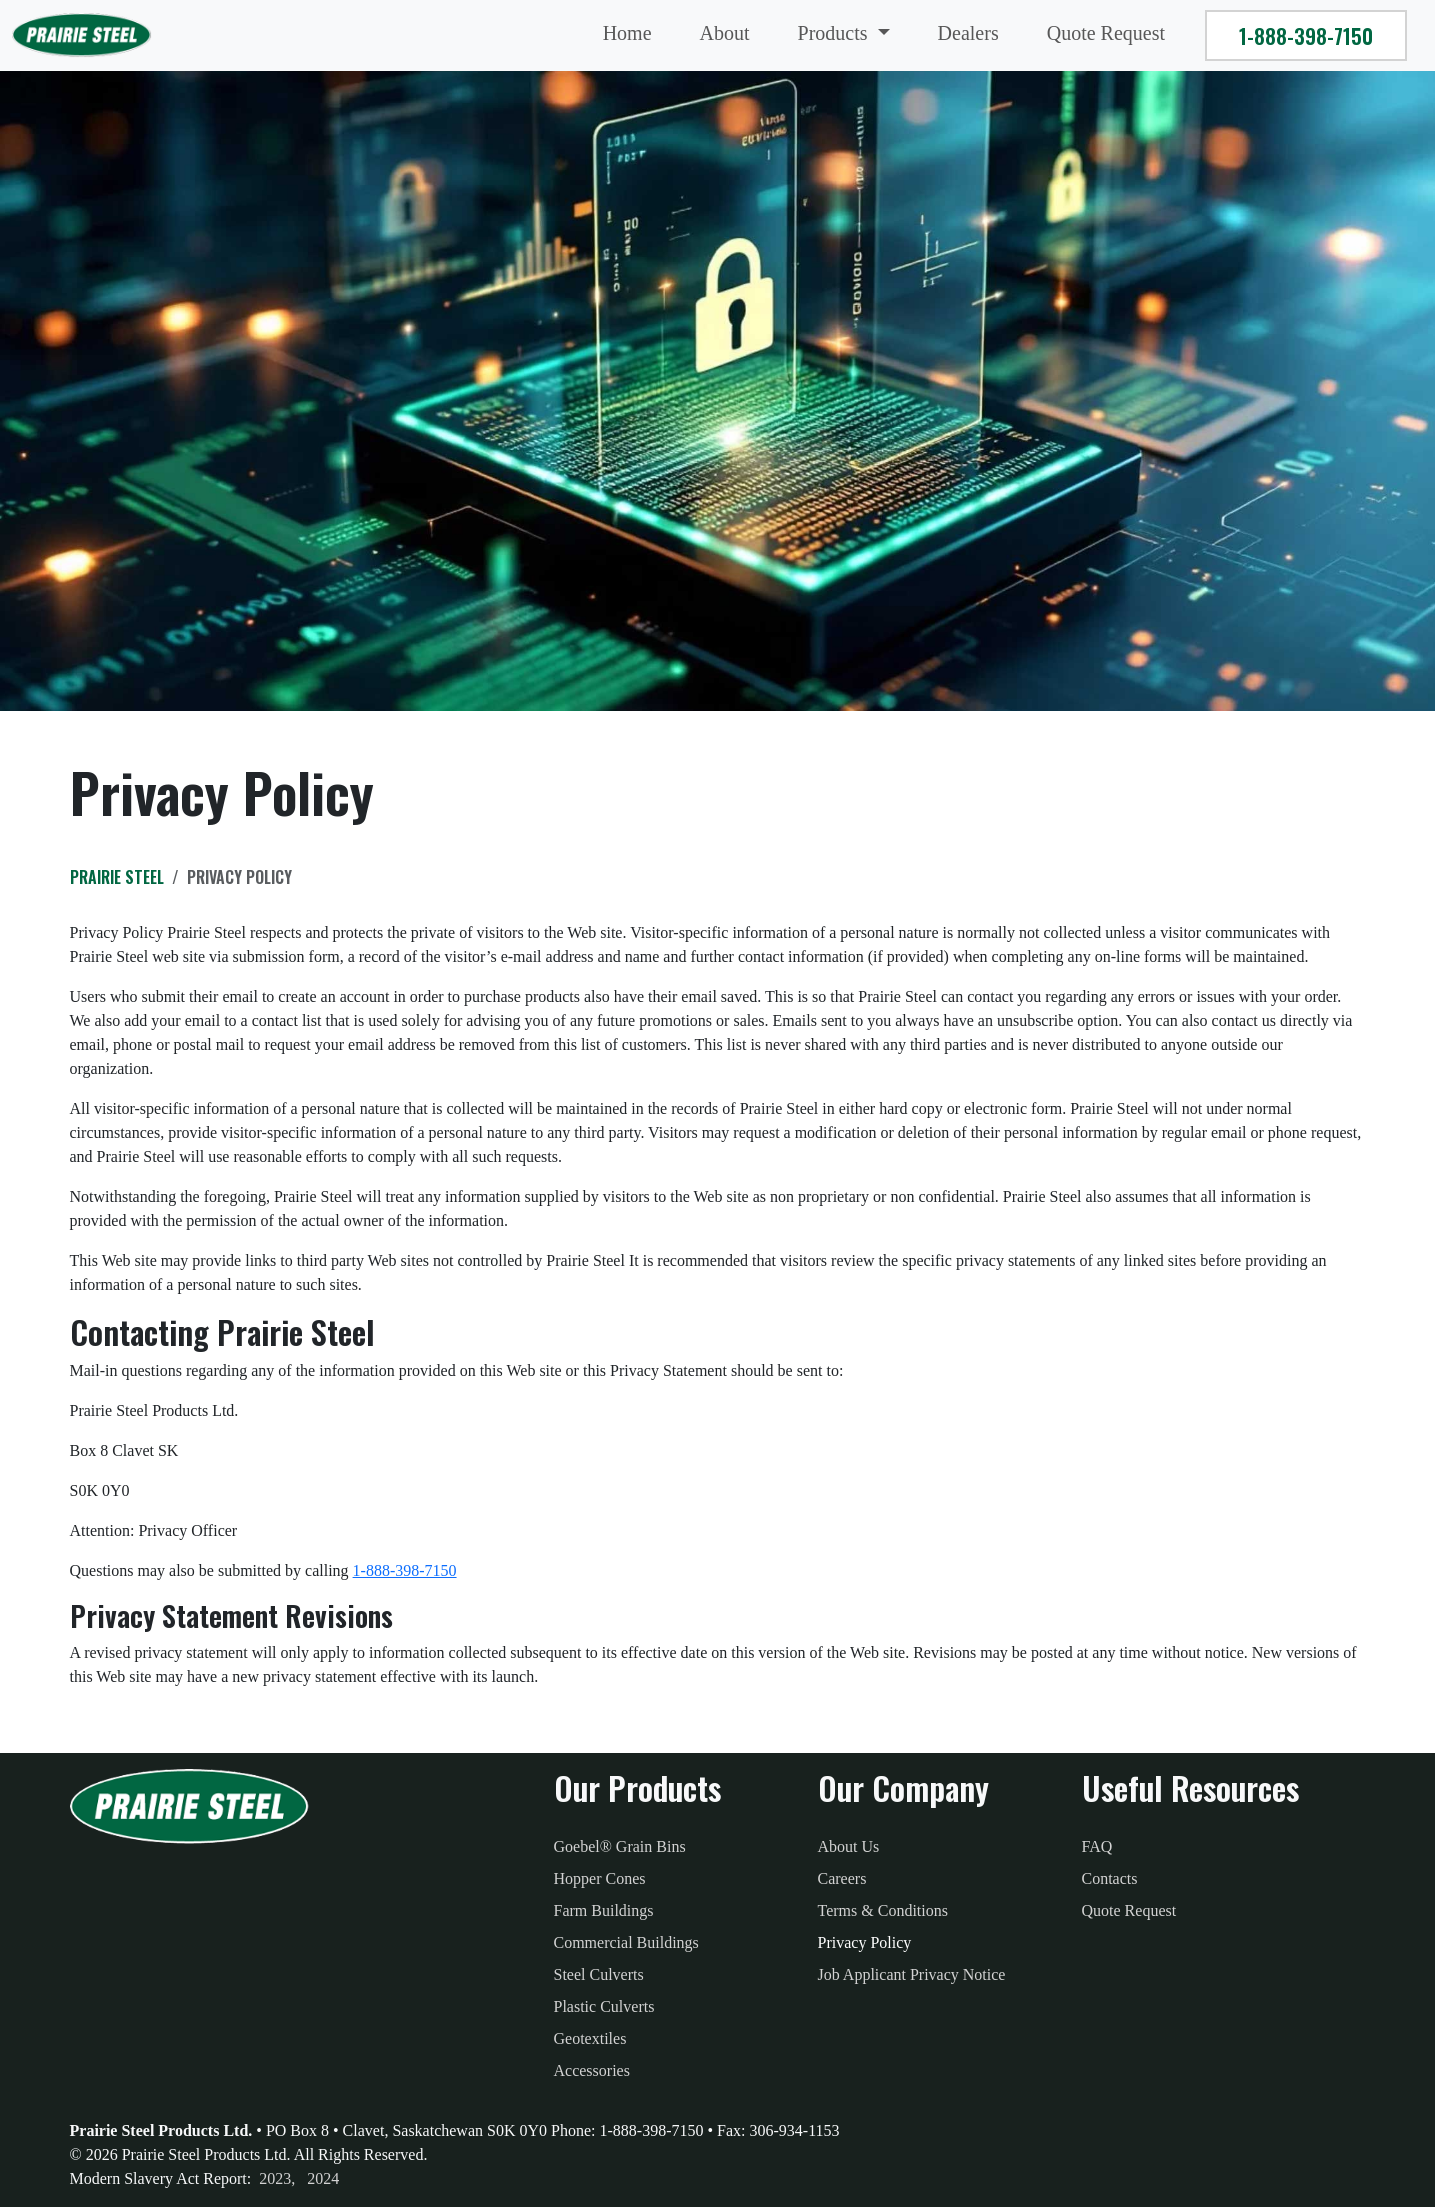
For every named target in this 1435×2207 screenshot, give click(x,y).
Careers (842, 1878)
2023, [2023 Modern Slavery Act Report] (277, 2178)
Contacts (1110, 1878)
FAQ (1097, 1846)
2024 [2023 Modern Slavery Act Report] (323, 2178)
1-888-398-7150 (1306, 36)
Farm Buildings (604, 1910)
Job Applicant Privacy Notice (912, 1974)
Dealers (968, 33)
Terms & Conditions (883, 1910)
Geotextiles (590, 2038)
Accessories (592, 2070)
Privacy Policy (865, 1942)
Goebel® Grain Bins (620, 1846)
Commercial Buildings (626, 1942)
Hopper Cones (600, 1878)
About (725, 33)
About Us (849, 1846)
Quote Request (1106, 33)
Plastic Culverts (604, 2006)
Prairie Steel (117, 877)
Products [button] (835, 33)
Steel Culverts (599, 1974)
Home (627, 33)
